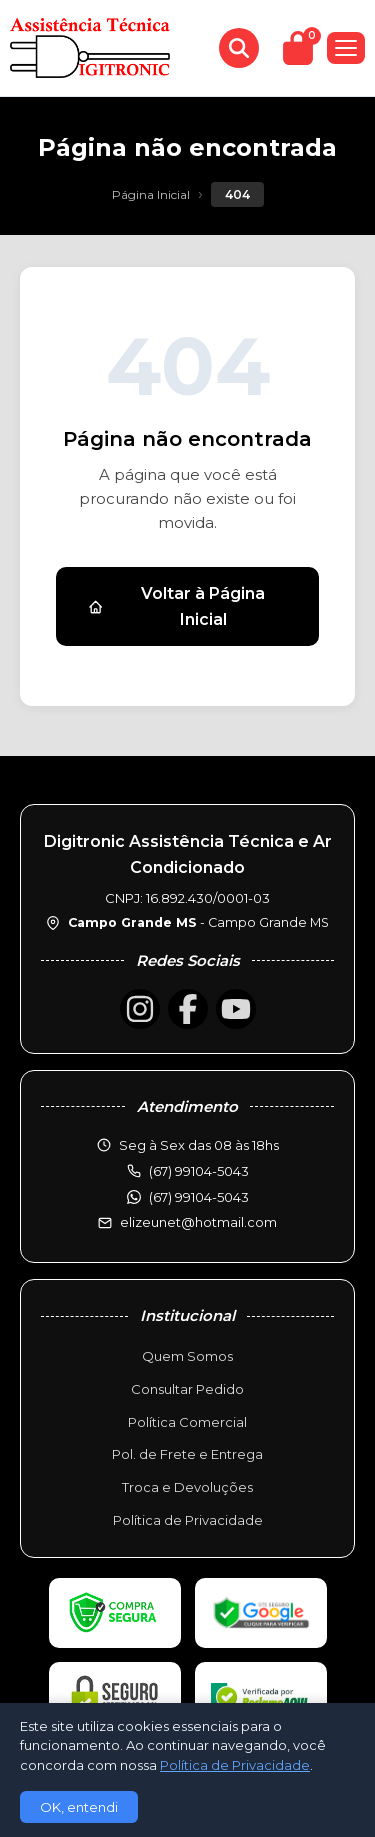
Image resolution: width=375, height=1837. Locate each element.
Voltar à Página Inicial (176, 606)
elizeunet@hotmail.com (198, 1222)
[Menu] (346, 48)
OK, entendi (79, 1807)
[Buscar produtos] (239, 48)
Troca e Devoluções (187, 1487)
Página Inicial (151, 194)
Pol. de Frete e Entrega (187, 1454)
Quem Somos (187, 1356)
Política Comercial (187, 1422)
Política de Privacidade (188, 1520)
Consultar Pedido (187, 1389)
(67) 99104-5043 (199, 1197)
